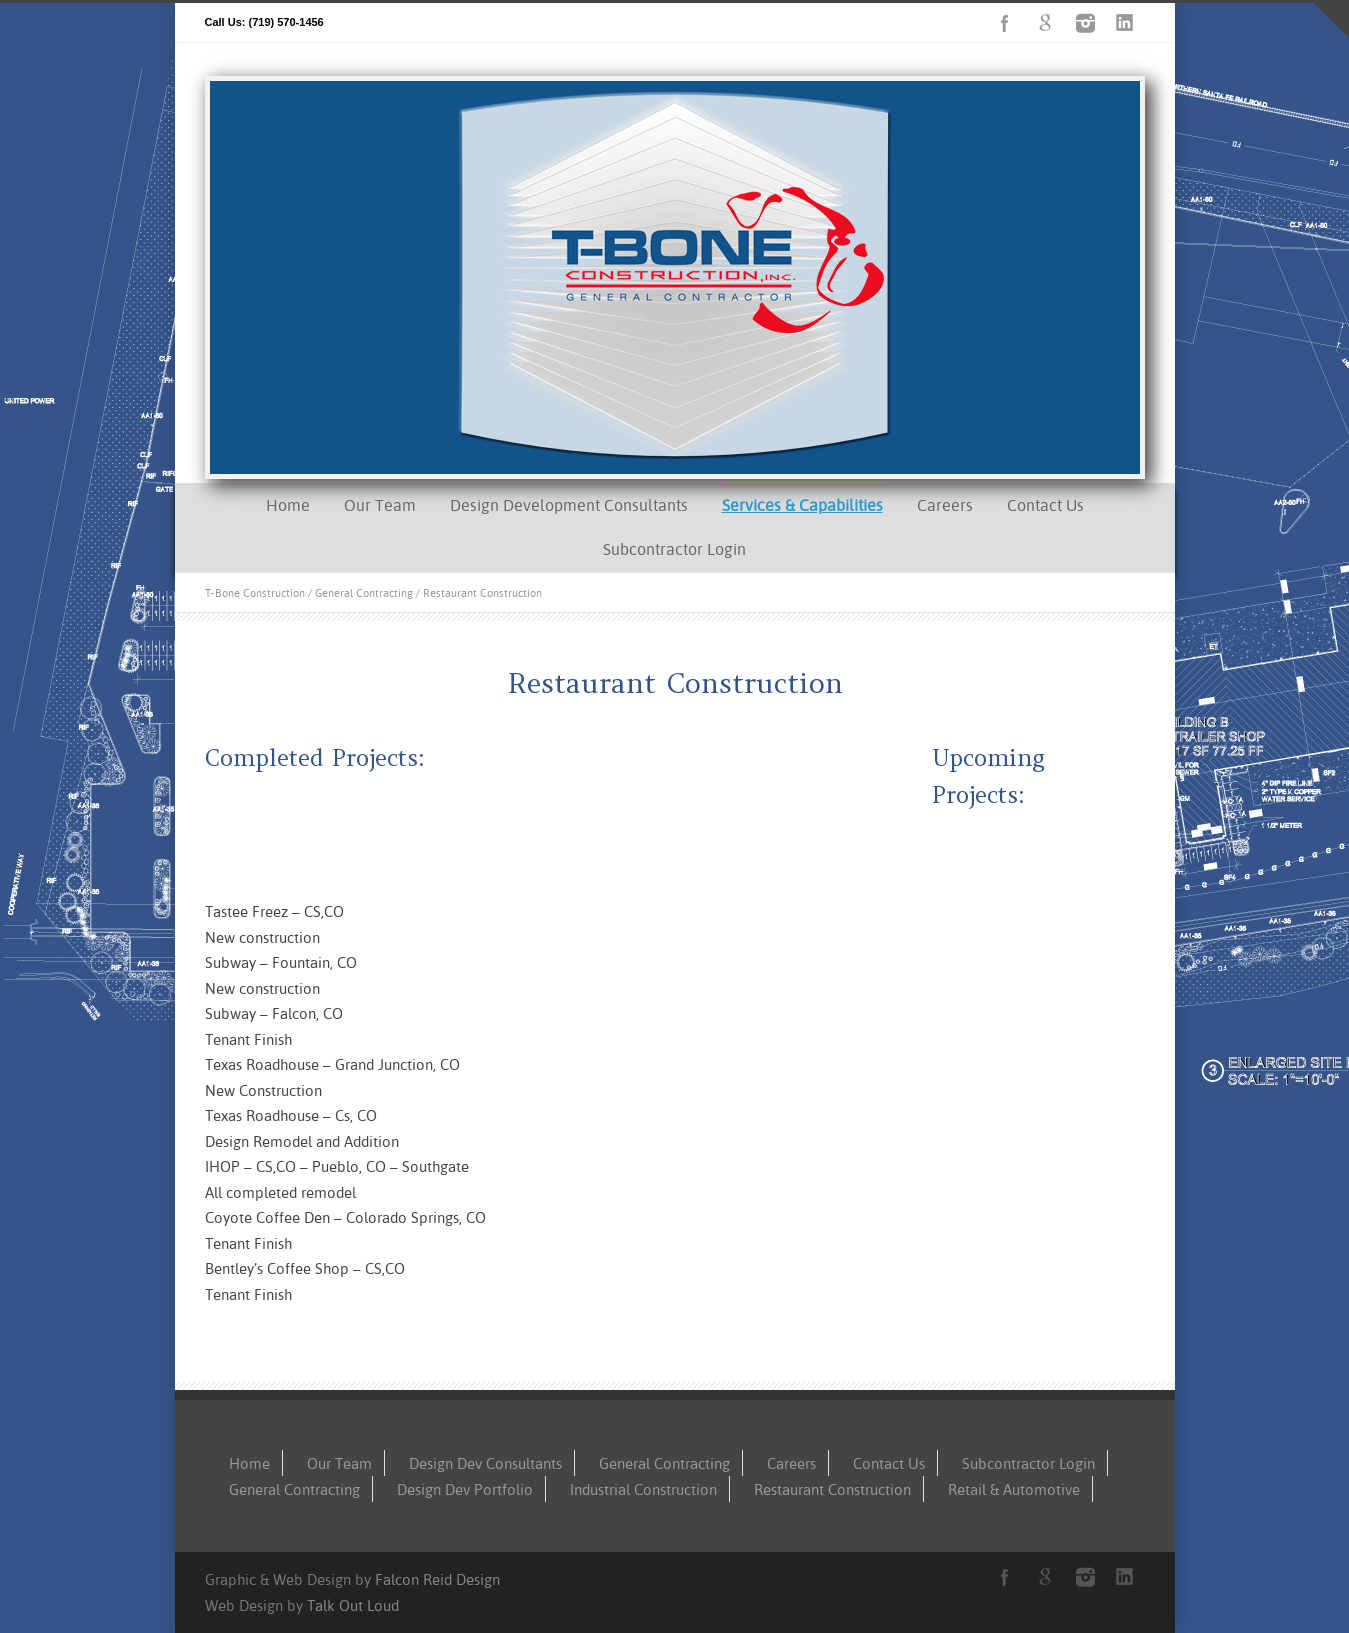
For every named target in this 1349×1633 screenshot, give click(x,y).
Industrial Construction (643, 1489)
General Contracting (364, 593)
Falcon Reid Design (437, 1579)
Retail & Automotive (1014, 1489)
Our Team (380, 505)
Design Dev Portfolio (465, 1489)
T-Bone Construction (255, 593)
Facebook (1005, 23)
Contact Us (1045, 505)
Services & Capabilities (802, 505)
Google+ (1045, 23)
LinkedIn (1125, 23)
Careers (945, 505)
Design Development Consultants (569, 505)
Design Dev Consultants (485, 1463)
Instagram (1085, 23)
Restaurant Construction (832, 1489)
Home (288, 505)
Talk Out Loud (353, 1605)
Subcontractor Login (674, 549)
